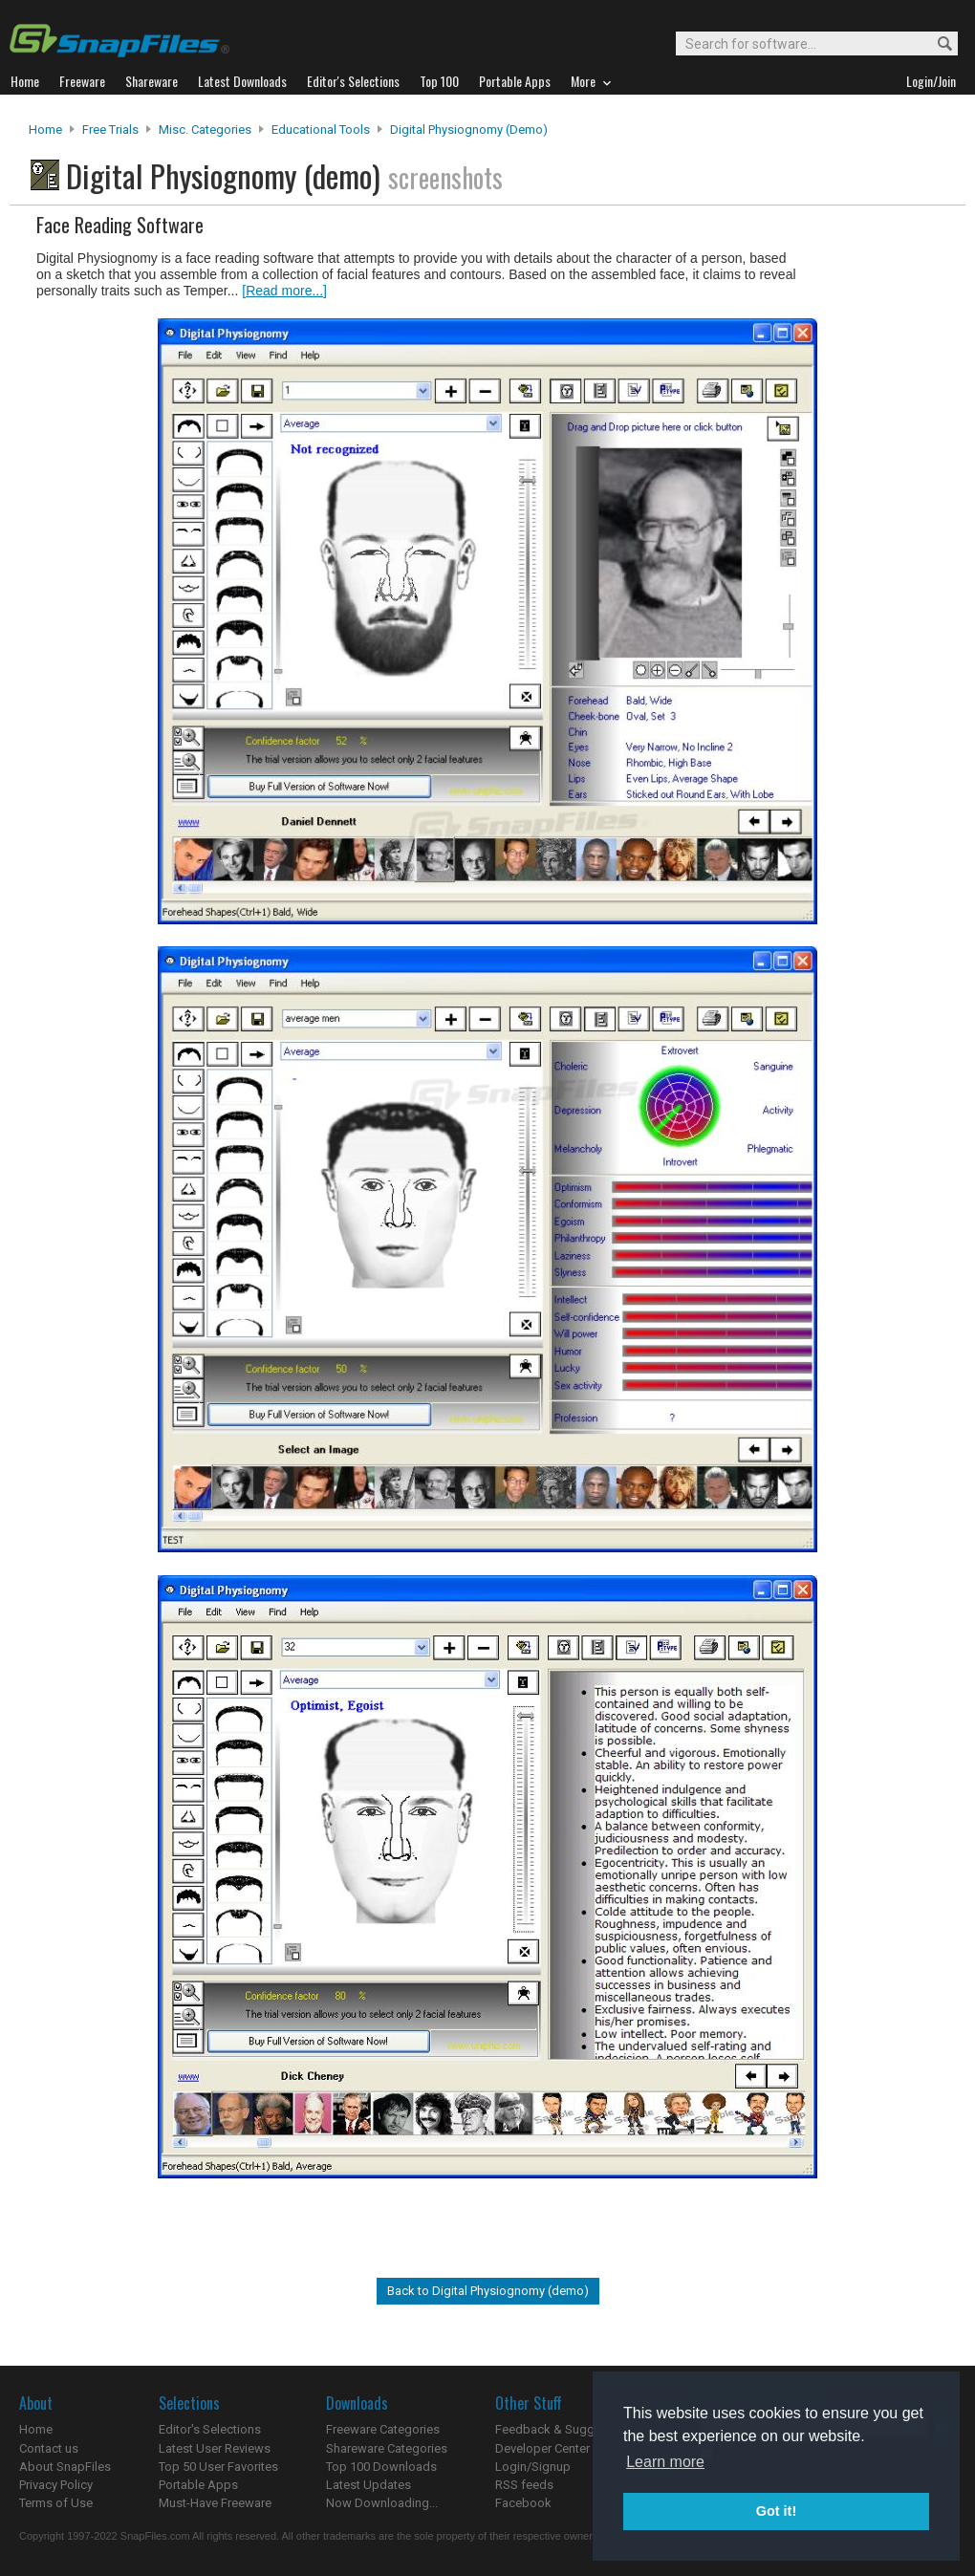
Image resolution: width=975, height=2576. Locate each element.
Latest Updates (368, 2485)
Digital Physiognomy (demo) (469, 129)
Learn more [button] (665, 2462)
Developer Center (542, 2448)
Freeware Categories (383, 2429)
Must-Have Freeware (215, 2503)
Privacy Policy (56, 2485)
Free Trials (110, 129)
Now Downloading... (382, 2503)
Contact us (48, 2448)
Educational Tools (320, 129)
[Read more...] (284, 290)
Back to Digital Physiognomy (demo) (488, 2291)
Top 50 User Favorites (218, 2466)
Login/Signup (533, 2466)
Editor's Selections (210, 2429)
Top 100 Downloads (381, 2466)
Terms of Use (56, 2503)
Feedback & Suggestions (565, 2429)
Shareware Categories (386, 2448)
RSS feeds (524, 2485)
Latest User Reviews (215, 2448)
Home (45, 129)
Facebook (523, 2503)
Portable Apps (198, 2485)
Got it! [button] (776, 2511)
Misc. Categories (205, 129)
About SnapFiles (65, 2466)
